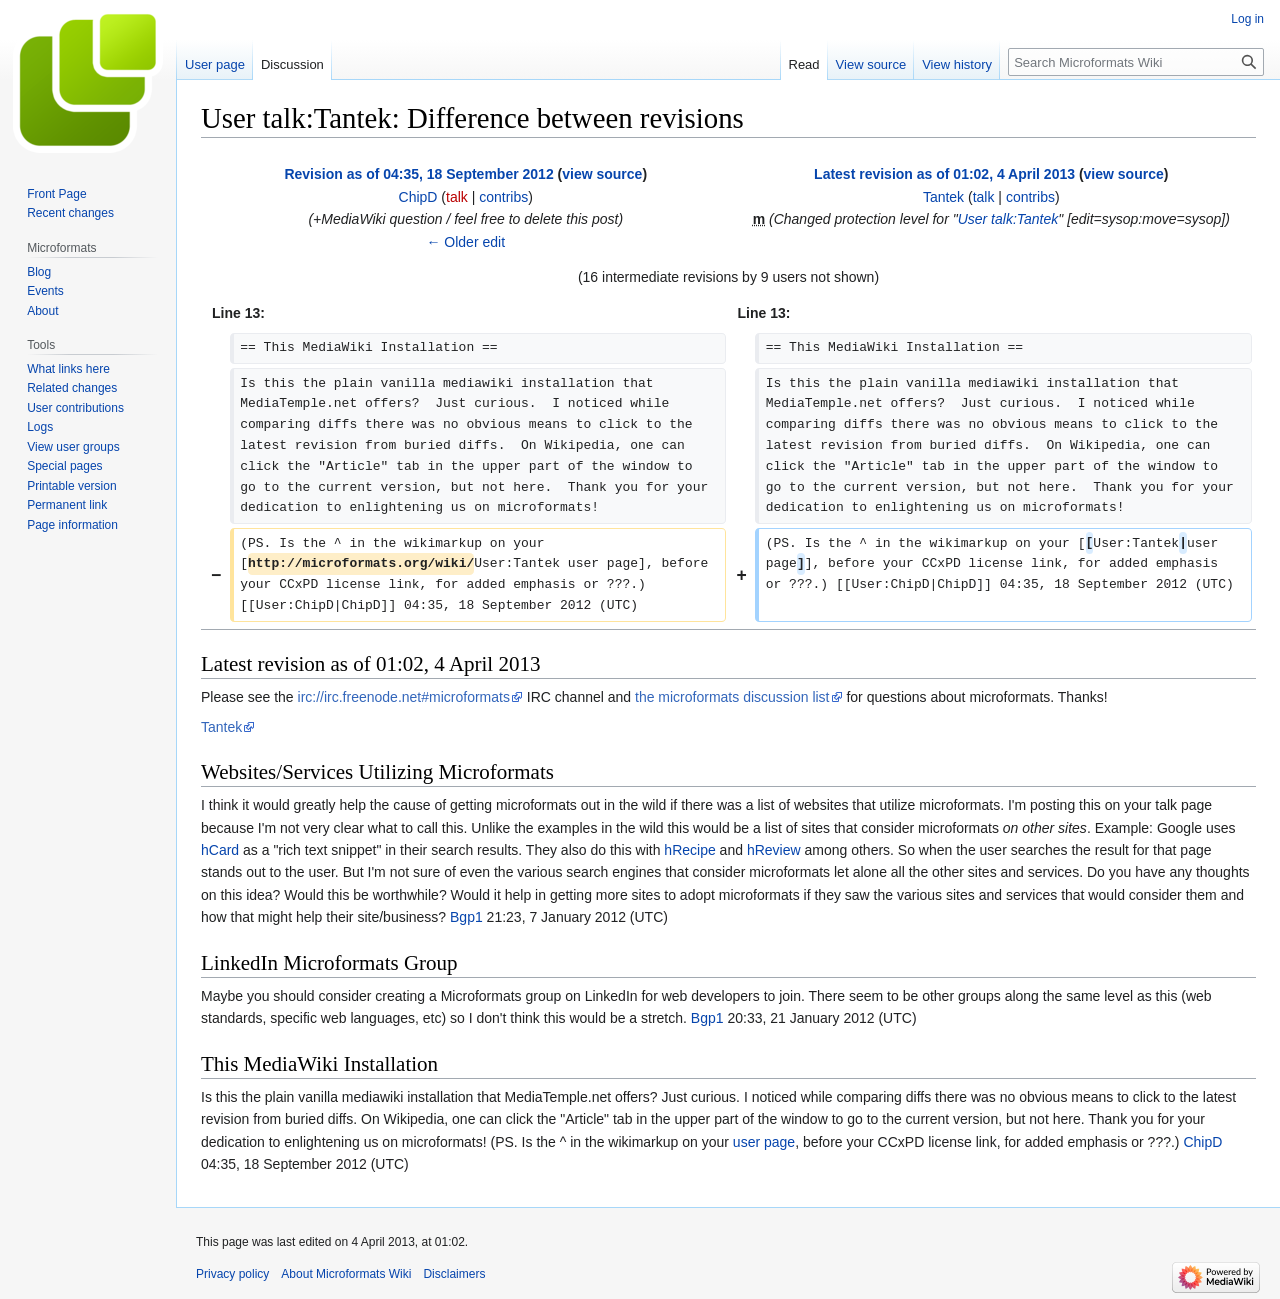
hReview (774, 850)
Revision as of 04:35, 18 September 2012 (418, 174)
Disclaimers (454, 1274)
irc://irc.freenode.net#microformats (404, 697)
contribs (503, 197)
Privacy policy (232, 1274)
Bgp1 (466, 917)
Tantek (221, 727)
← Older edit (465, 242)
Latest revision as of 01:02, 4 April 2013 (944, 174)
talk (457, 197)
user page (764, 1142)
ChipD (1202, 1142)
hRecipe (689, 850)
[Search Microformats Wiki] (1136, 62)
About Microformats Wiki (346, 1274)
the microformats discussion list (732, 697)
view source (602, 174)
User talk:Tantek (1008, 219)
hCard (220, 850)
